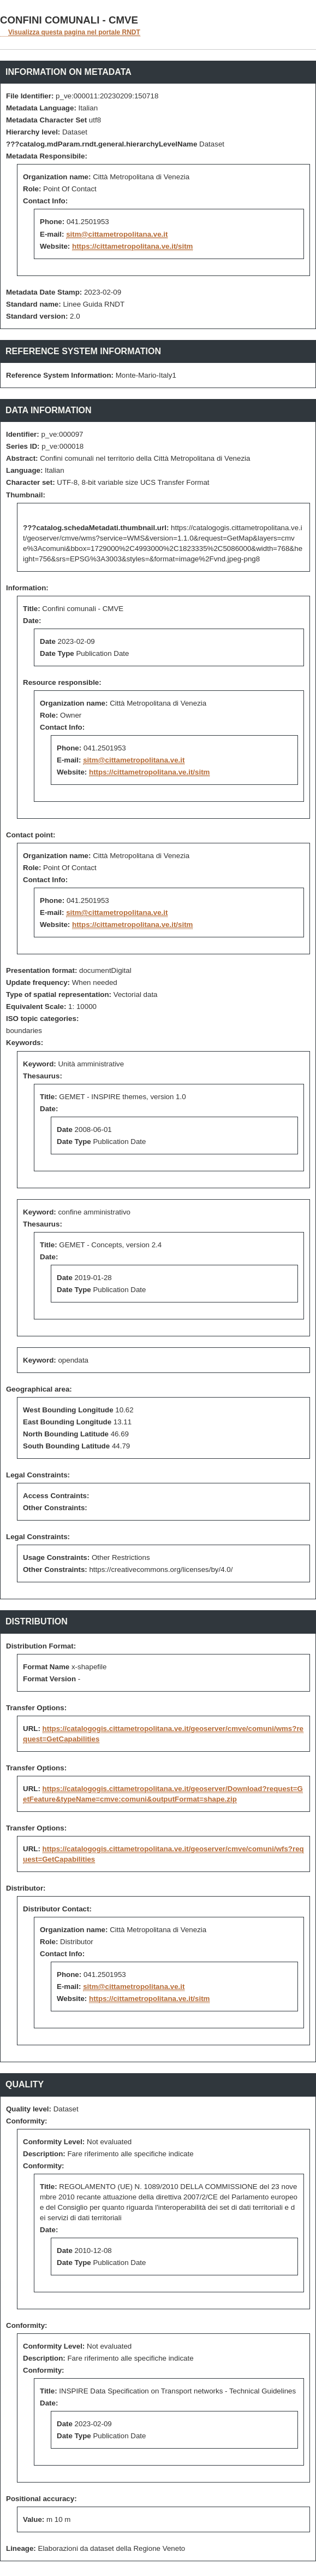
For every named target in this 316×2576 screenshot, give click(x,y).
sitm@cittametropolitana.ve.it (117, 234)
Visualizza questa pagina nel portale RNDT (74, 32)
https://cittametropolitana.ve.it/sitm (132, 246)
